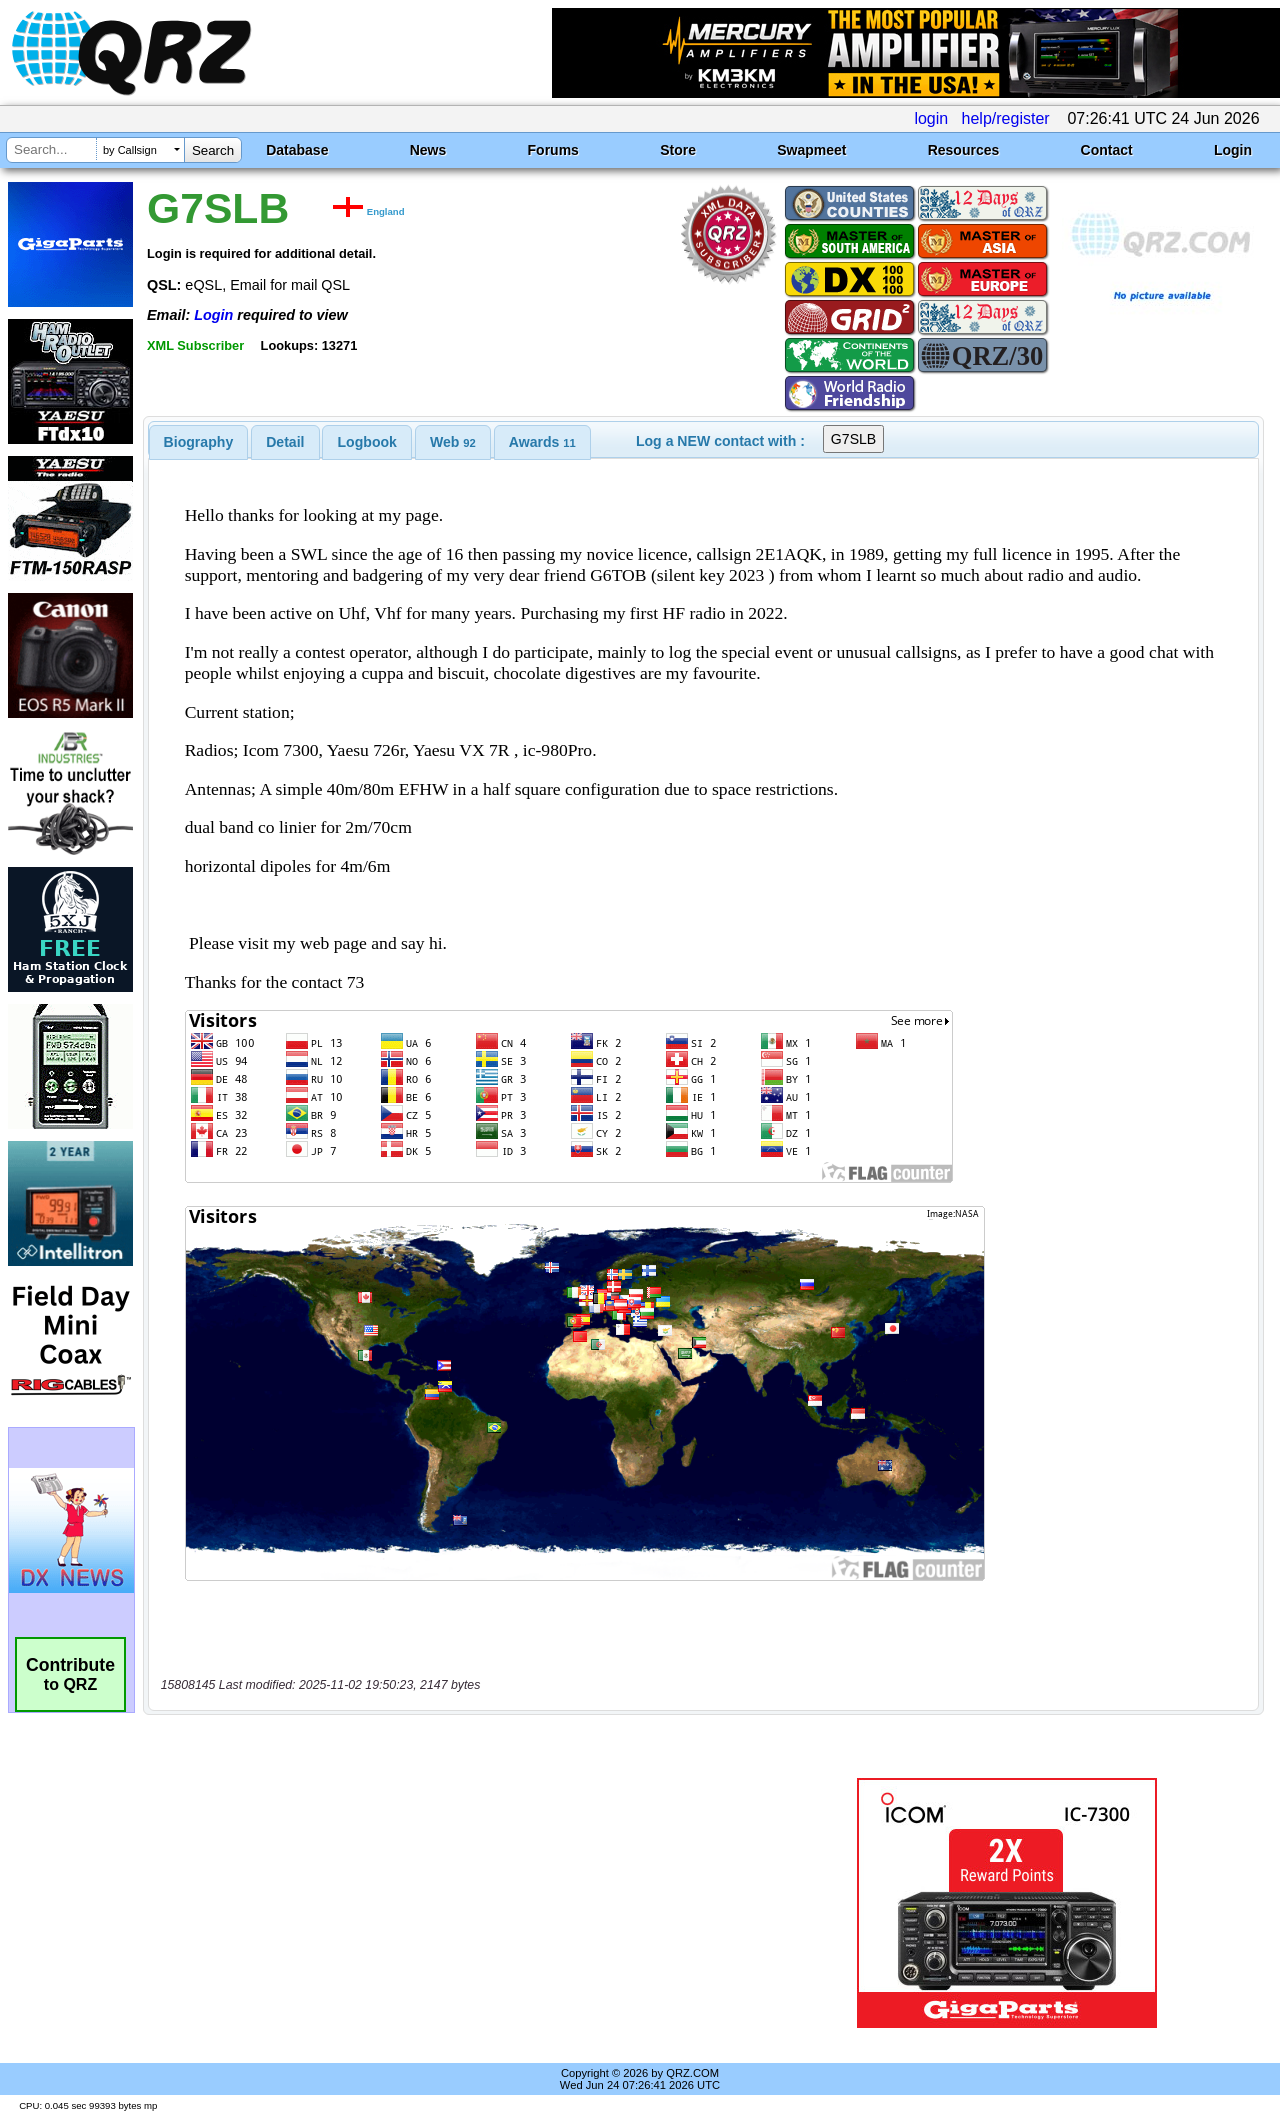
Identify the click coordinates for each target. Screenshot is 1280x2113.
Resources (964, 150)
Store (678, 150)
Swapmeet (811, 150)
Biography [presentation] (199, 442)
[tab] (199, 442)
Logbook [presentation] (367, 442)
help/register (1006, 118)
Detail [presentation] (285, 442)
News (428, 150)
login (931, 118)
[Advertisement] (463, 1903)
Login (1233, 150)
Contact (1107, 150)
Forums (553, 150)
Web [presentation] (453, 442)
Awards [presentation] (542, 442)
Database (297, 150)
